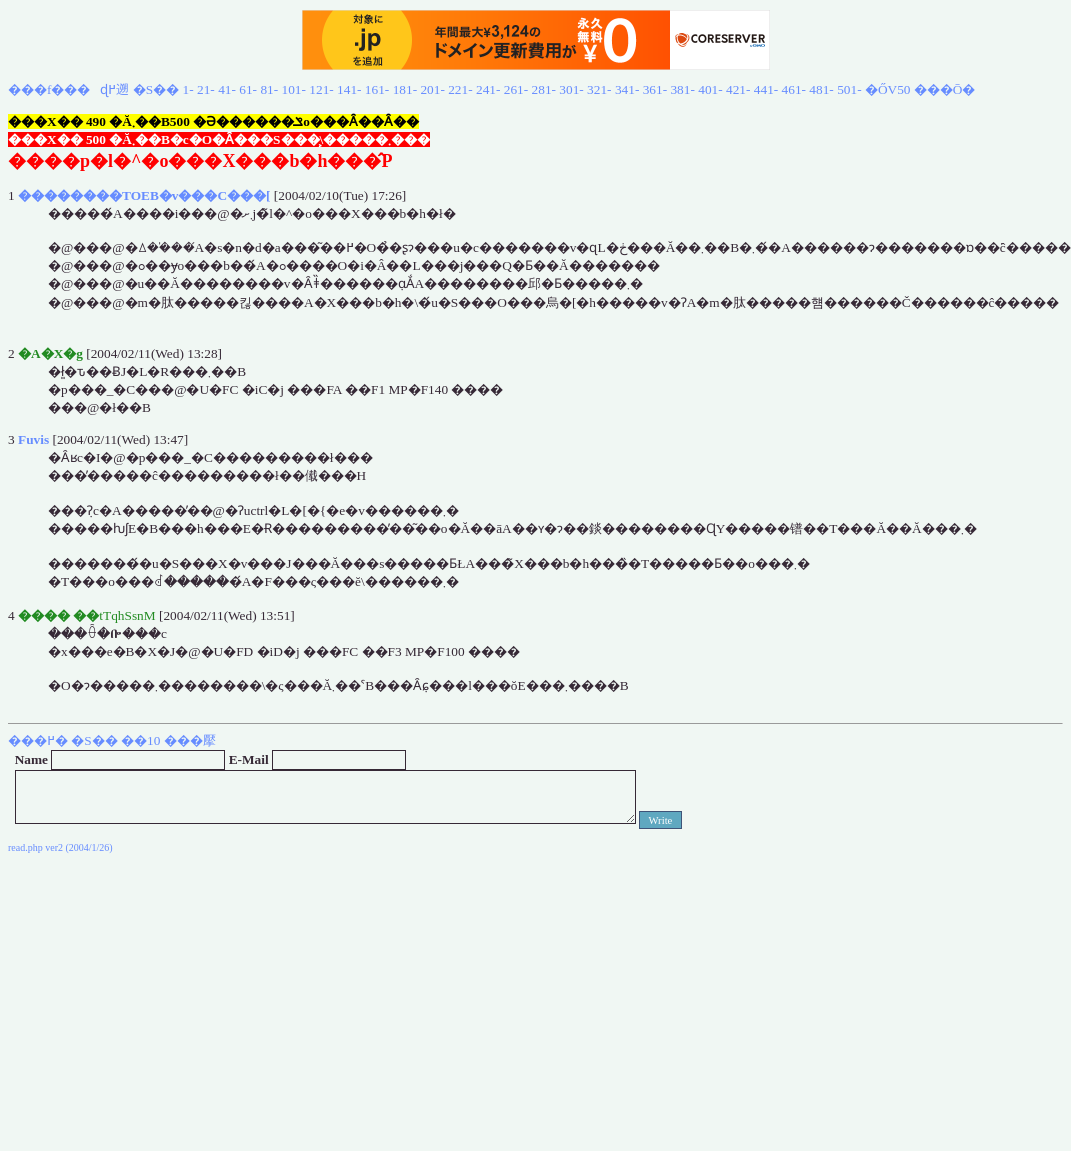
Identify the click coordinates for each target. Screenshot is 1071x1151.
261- (516, 89)
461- (794, 89)
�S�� (156, 89)
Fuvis (33, 439)
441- (766, 89)
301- (571, 89)
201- (432, 89)
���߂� (38, 740)
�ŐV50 (888, 89)
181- (405, 89)
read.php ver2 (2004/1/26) (60, 847)
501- (849, 89)
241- (488, 89)
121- (321, 89)
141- (349, 89)
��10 (140, 740)
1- (188, 89)
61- (248, 89)
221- (460, 89)
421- (738, 89)
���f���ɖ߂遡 (68, 89)
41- (227, 89)
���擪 (190, 740)
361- (655, 89)
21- (206, 89)
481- (821, 89)
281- (544, 89)
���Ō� (945, 89)
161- (377, 89)
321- (599, 89)
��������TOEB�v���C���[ (144, 195)
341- (627, 89)
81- (269, 89)
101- (294, 89)
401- (710, 89)
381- (682, 89)
